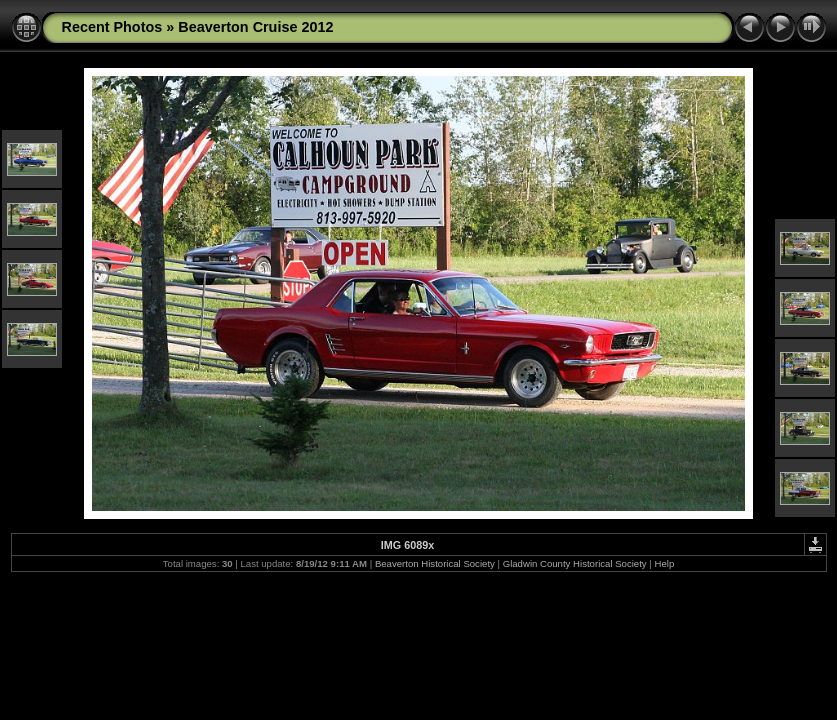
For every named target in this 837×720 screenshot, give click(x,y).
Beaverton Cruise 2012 (255, 27)
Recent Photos (112, 27)
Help (664, 563)
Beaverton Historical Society (435, 563)
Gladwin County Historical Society (575, 563)
